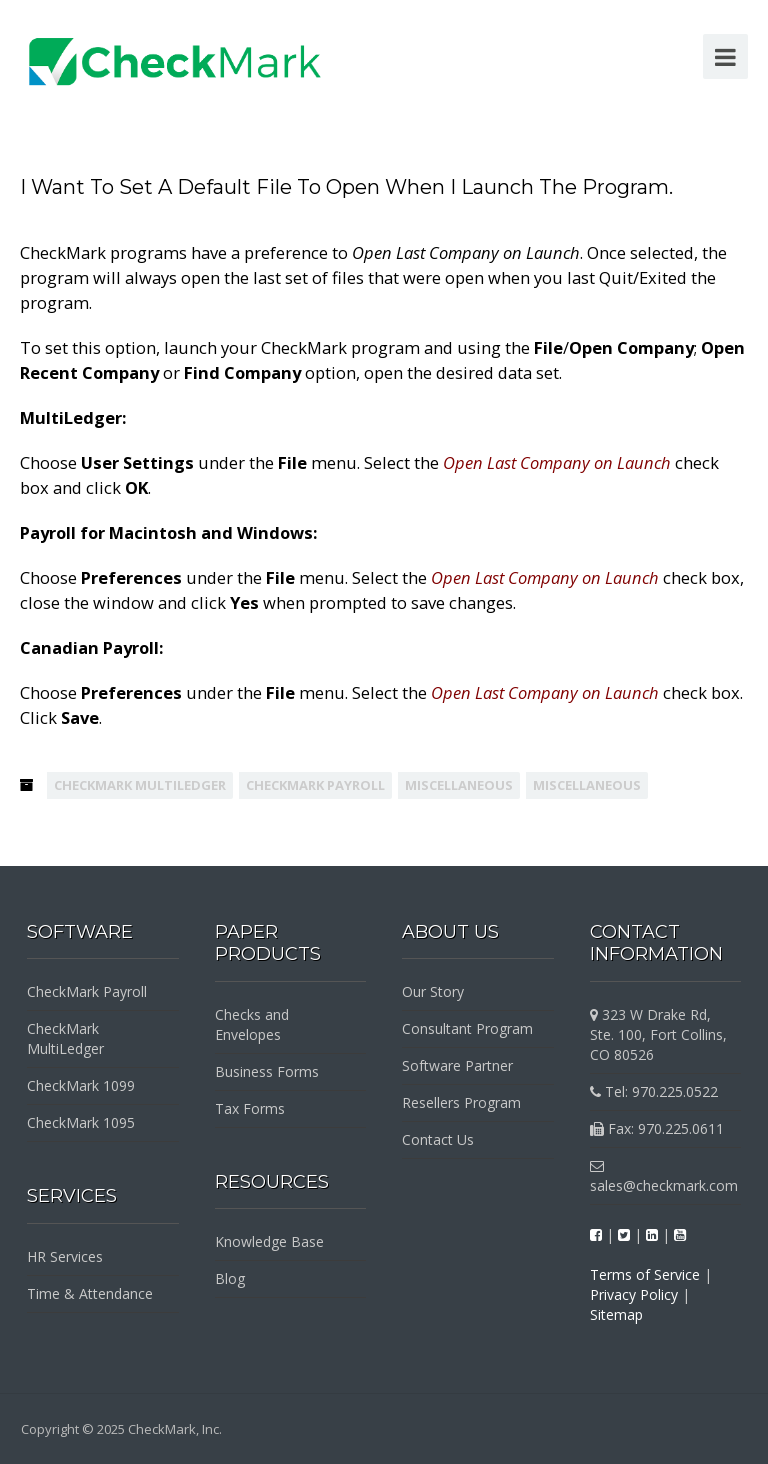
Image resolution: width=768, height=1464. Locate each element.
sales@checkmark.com (664, 1177)
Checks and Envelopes (252, 1024)
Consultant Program (467, 1028)
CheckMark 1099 (81, 1085)
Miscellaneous (459, 785)
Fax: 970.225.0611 (657, 1128)
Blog (230, 1278)
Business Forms (267, 1071)
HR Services (65, 1256)
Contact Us (438, 1139)
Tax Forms (250, 1108)
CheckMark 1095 (81, 1122)
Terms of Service (645, 1274)
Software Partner (457, 1065)
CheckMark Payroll (315, 785)
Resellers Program (461, 1102)
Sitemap (616, 1314)
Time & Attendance (90, 1293)
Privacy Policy (634, 1294)
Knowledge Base (269, 1241)
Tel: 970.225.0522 (654, 1091)
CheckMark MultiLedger (140, 785)
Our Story (433, 991)
